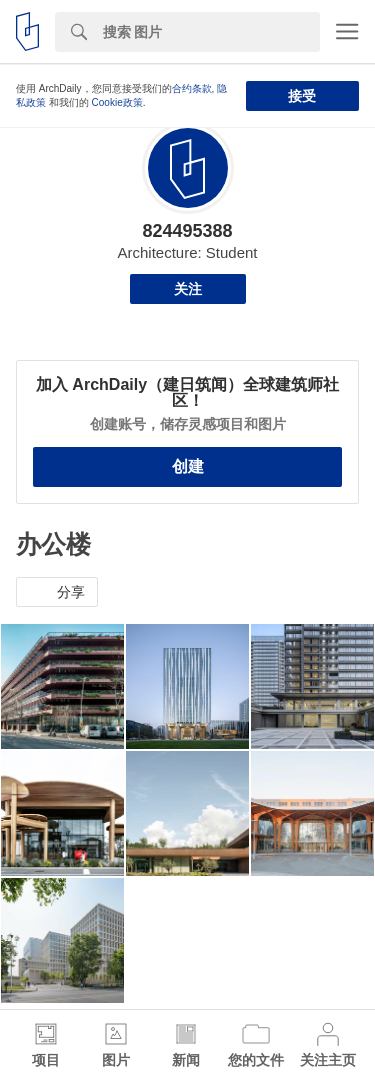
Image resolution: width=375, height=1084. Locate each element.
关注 (188, 289)
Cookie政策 (117, 102)
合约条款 (192, 88)
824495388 (187, 231)
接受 (302, 96)
